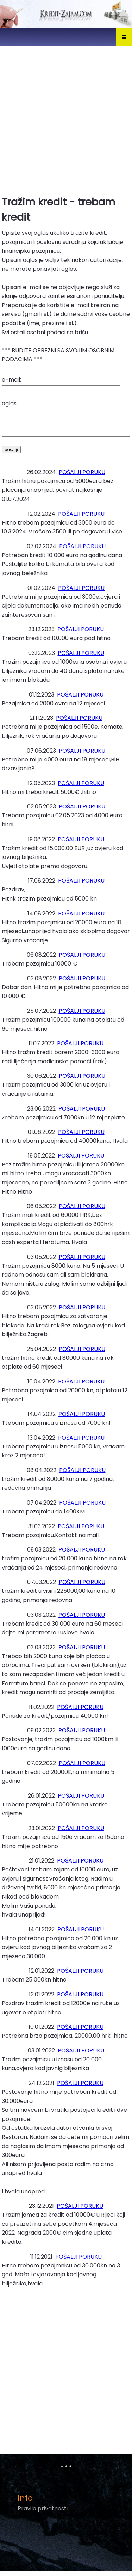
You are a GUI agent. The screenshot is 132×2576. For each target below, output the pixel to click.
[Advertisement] (66, 118)
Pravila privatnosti (43, 2514)
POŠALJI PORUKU (82, 477)
